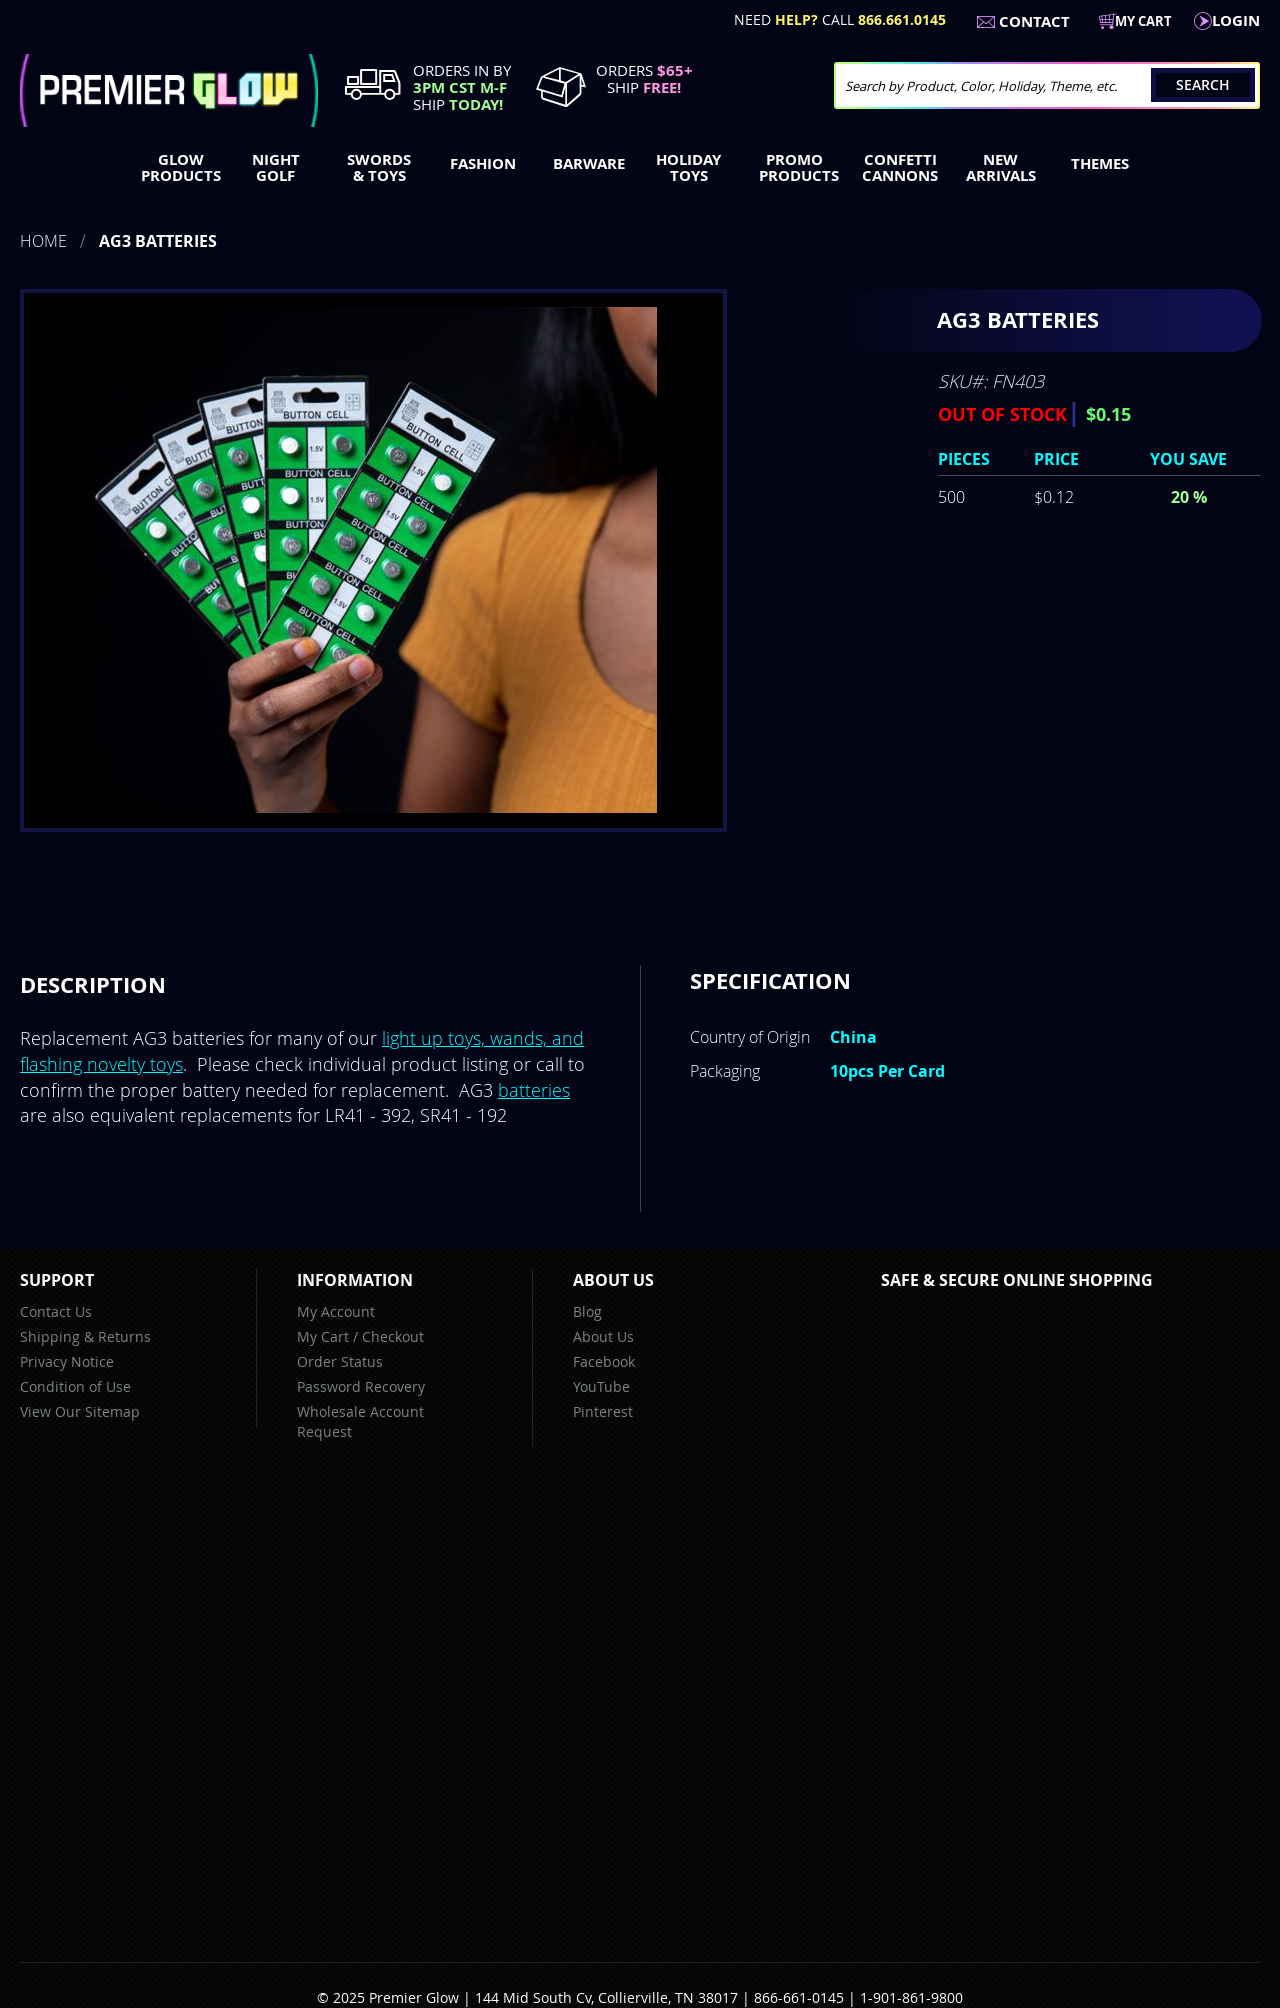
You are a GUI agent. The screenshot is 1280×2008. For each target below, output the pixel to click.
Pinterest (603, 1411)
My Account (336, 1311)
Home (43, 241)
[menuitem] (176, 168)
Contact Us (56, 1311)
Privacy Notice (67, 1361)
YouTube (601, 1386)
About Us (603, 1336)
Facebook (604, 1361)
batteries (534, 1090)
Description (93, 984)
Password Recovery (361, 1386)
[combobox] (1047, 85)
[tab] (93, 985)
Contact (1034, 21)
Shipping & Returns (85, 1336)
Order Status (340, 1361)
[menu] (640, 170)
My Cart (323, 1336)
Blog (587, 1311)
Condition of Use (75, 1386)
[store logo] (169, 90)
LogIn (1236, 20)
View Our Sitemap (80, 1411)
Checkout (393, 1336)
